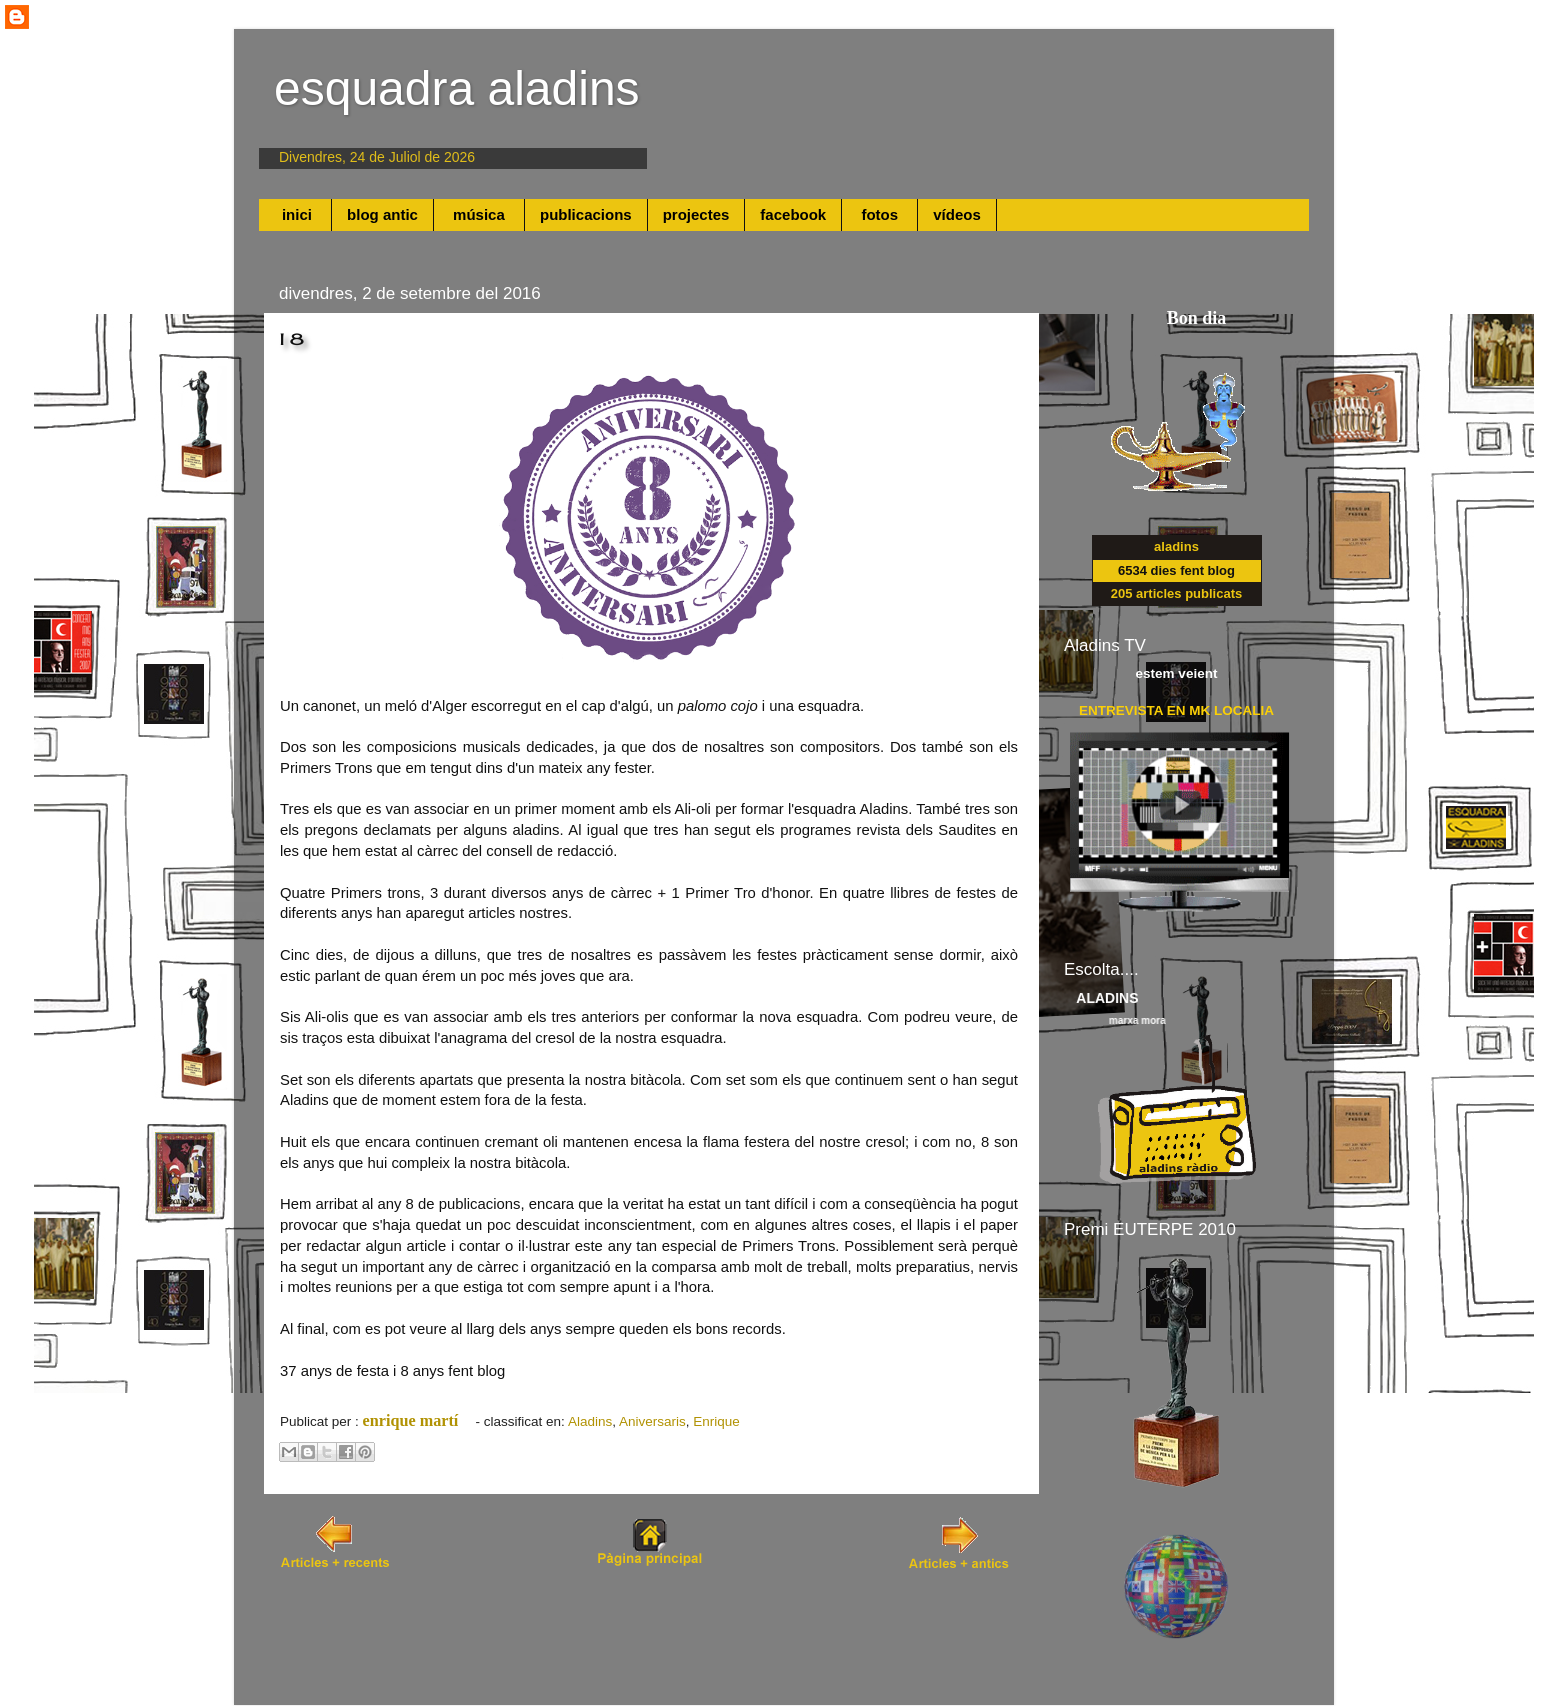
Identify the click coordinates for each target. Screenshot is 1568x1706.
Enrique (716, 1421)
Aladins (590, 1421)
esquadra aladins (457, 88)
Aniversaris (652, 1421)
